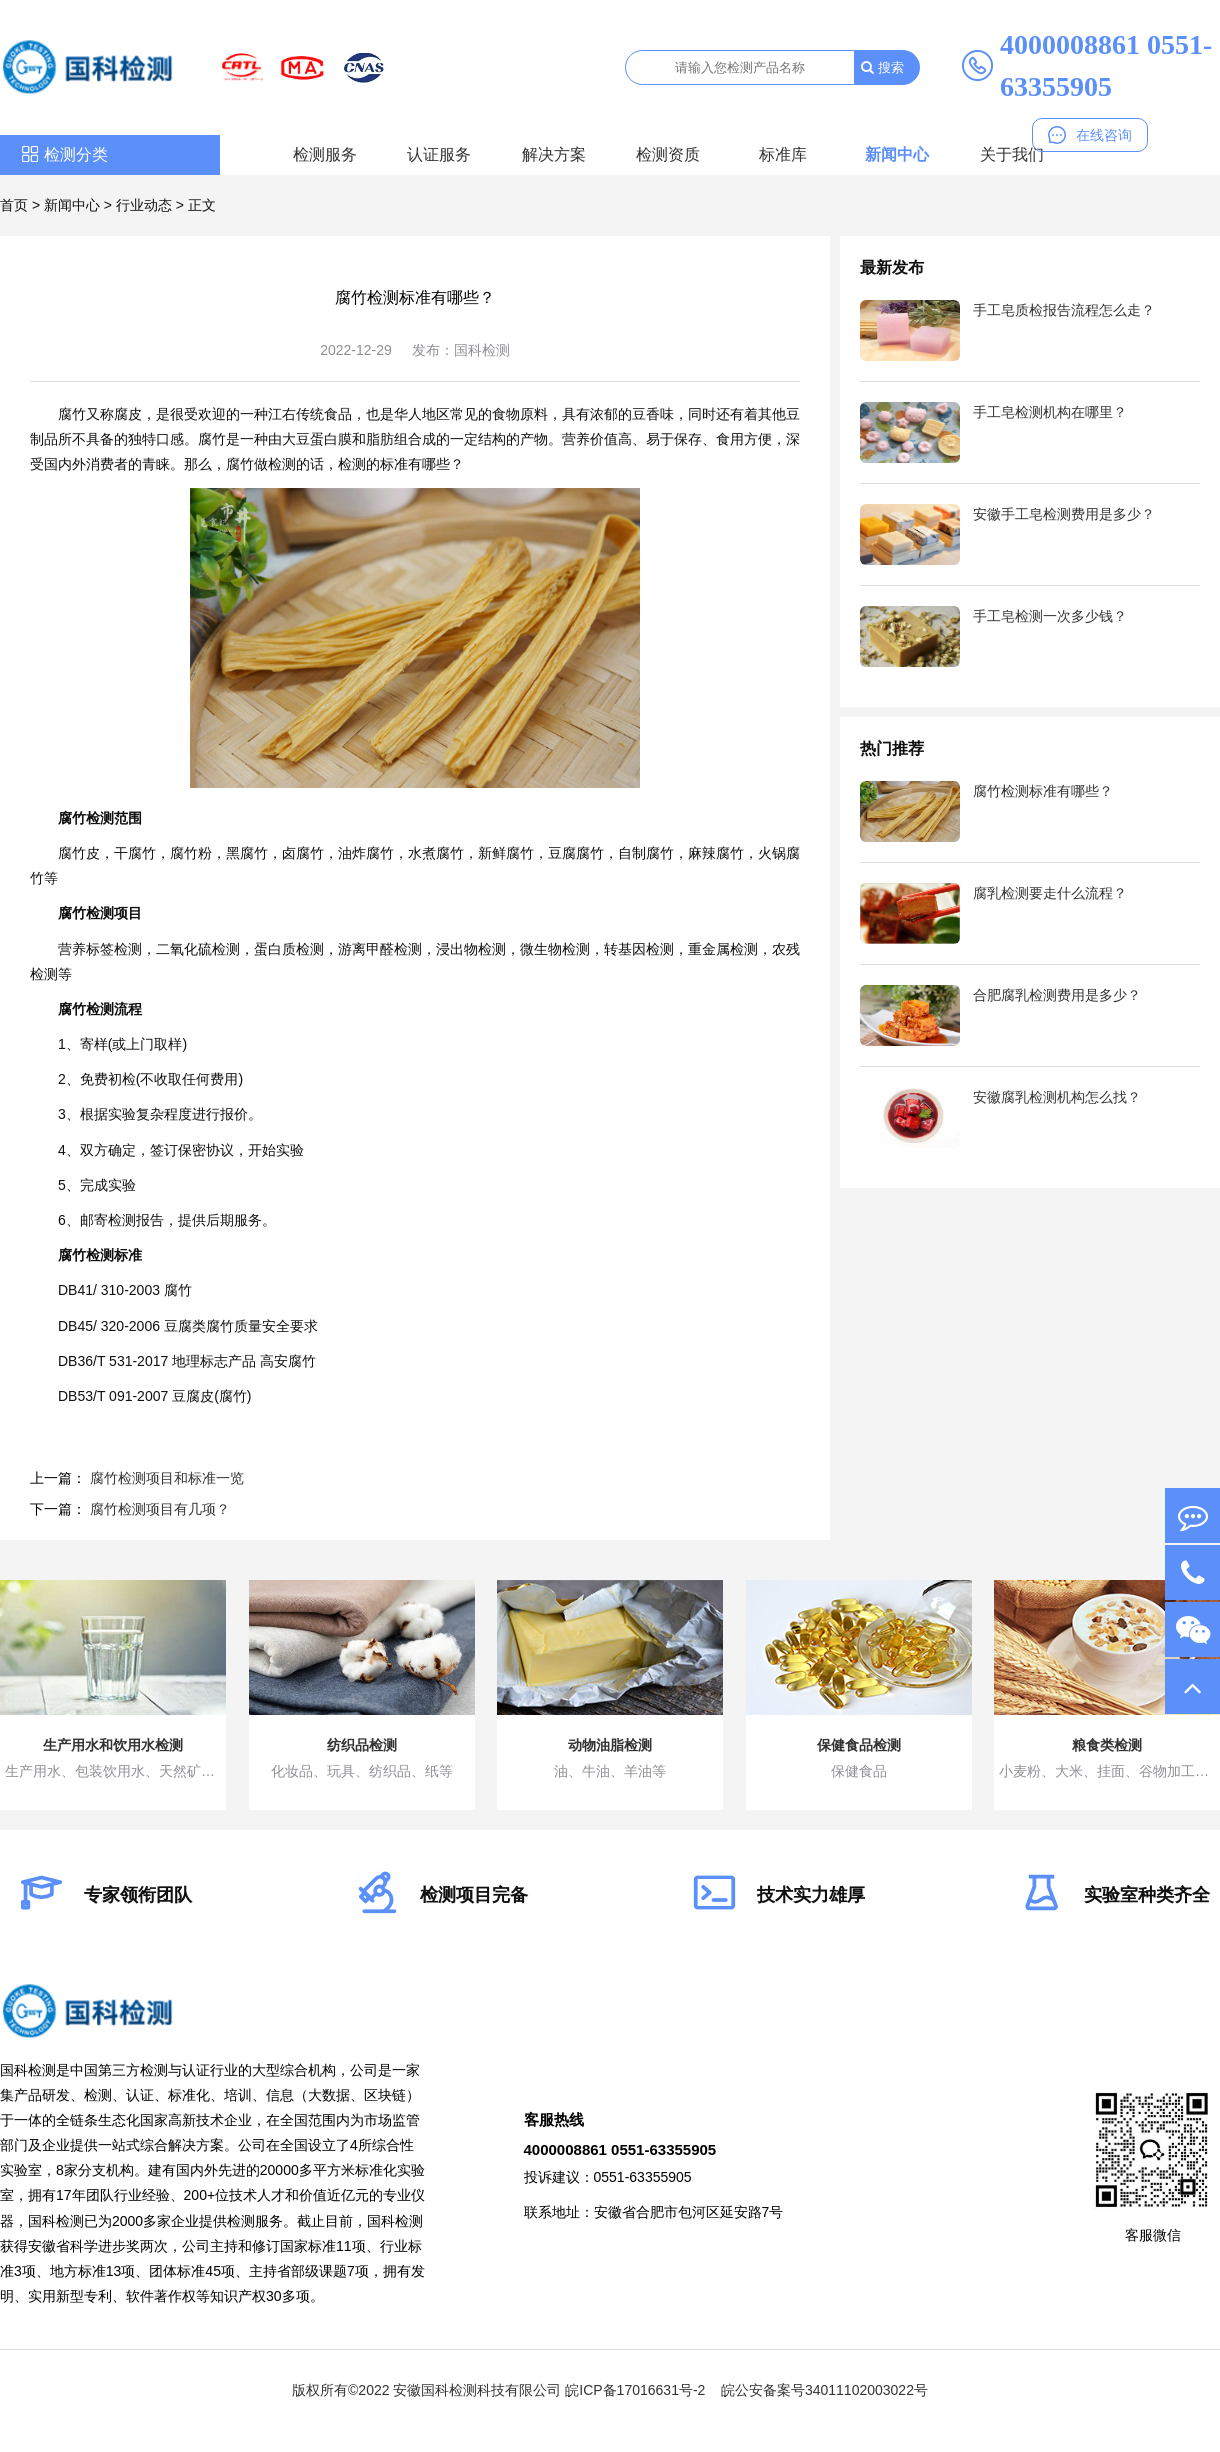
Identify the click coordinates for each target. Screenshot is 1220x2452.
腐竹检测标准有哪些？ (1043, 791)
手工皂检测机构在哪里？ (1050, 412)
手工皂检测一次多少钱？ (1050, 616)
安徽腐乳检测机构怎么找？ (1057, 1097)
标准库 (783, 154)
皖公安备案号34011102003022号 (824, 2390)
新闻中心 (897, 154)
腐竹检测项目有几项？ (160, 1509)
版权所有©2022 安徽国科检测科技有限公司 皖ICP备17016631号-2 (498, 2390)
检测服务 (325, 154)
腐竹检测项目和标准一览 (167, 1478)
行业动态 (144, 205)
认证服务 (439, 154)
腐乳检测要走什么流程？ (1050, 893)
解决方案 (554, 154)
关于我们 (1012, 154)
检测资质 (668, 154)
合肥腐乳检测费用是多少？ (1057, 995)
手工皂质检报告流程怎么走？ (1064, 310)
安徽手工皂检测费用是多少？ (1064, 514)
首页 (14, 205)
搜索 (882, 67)
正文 (202, 205)
